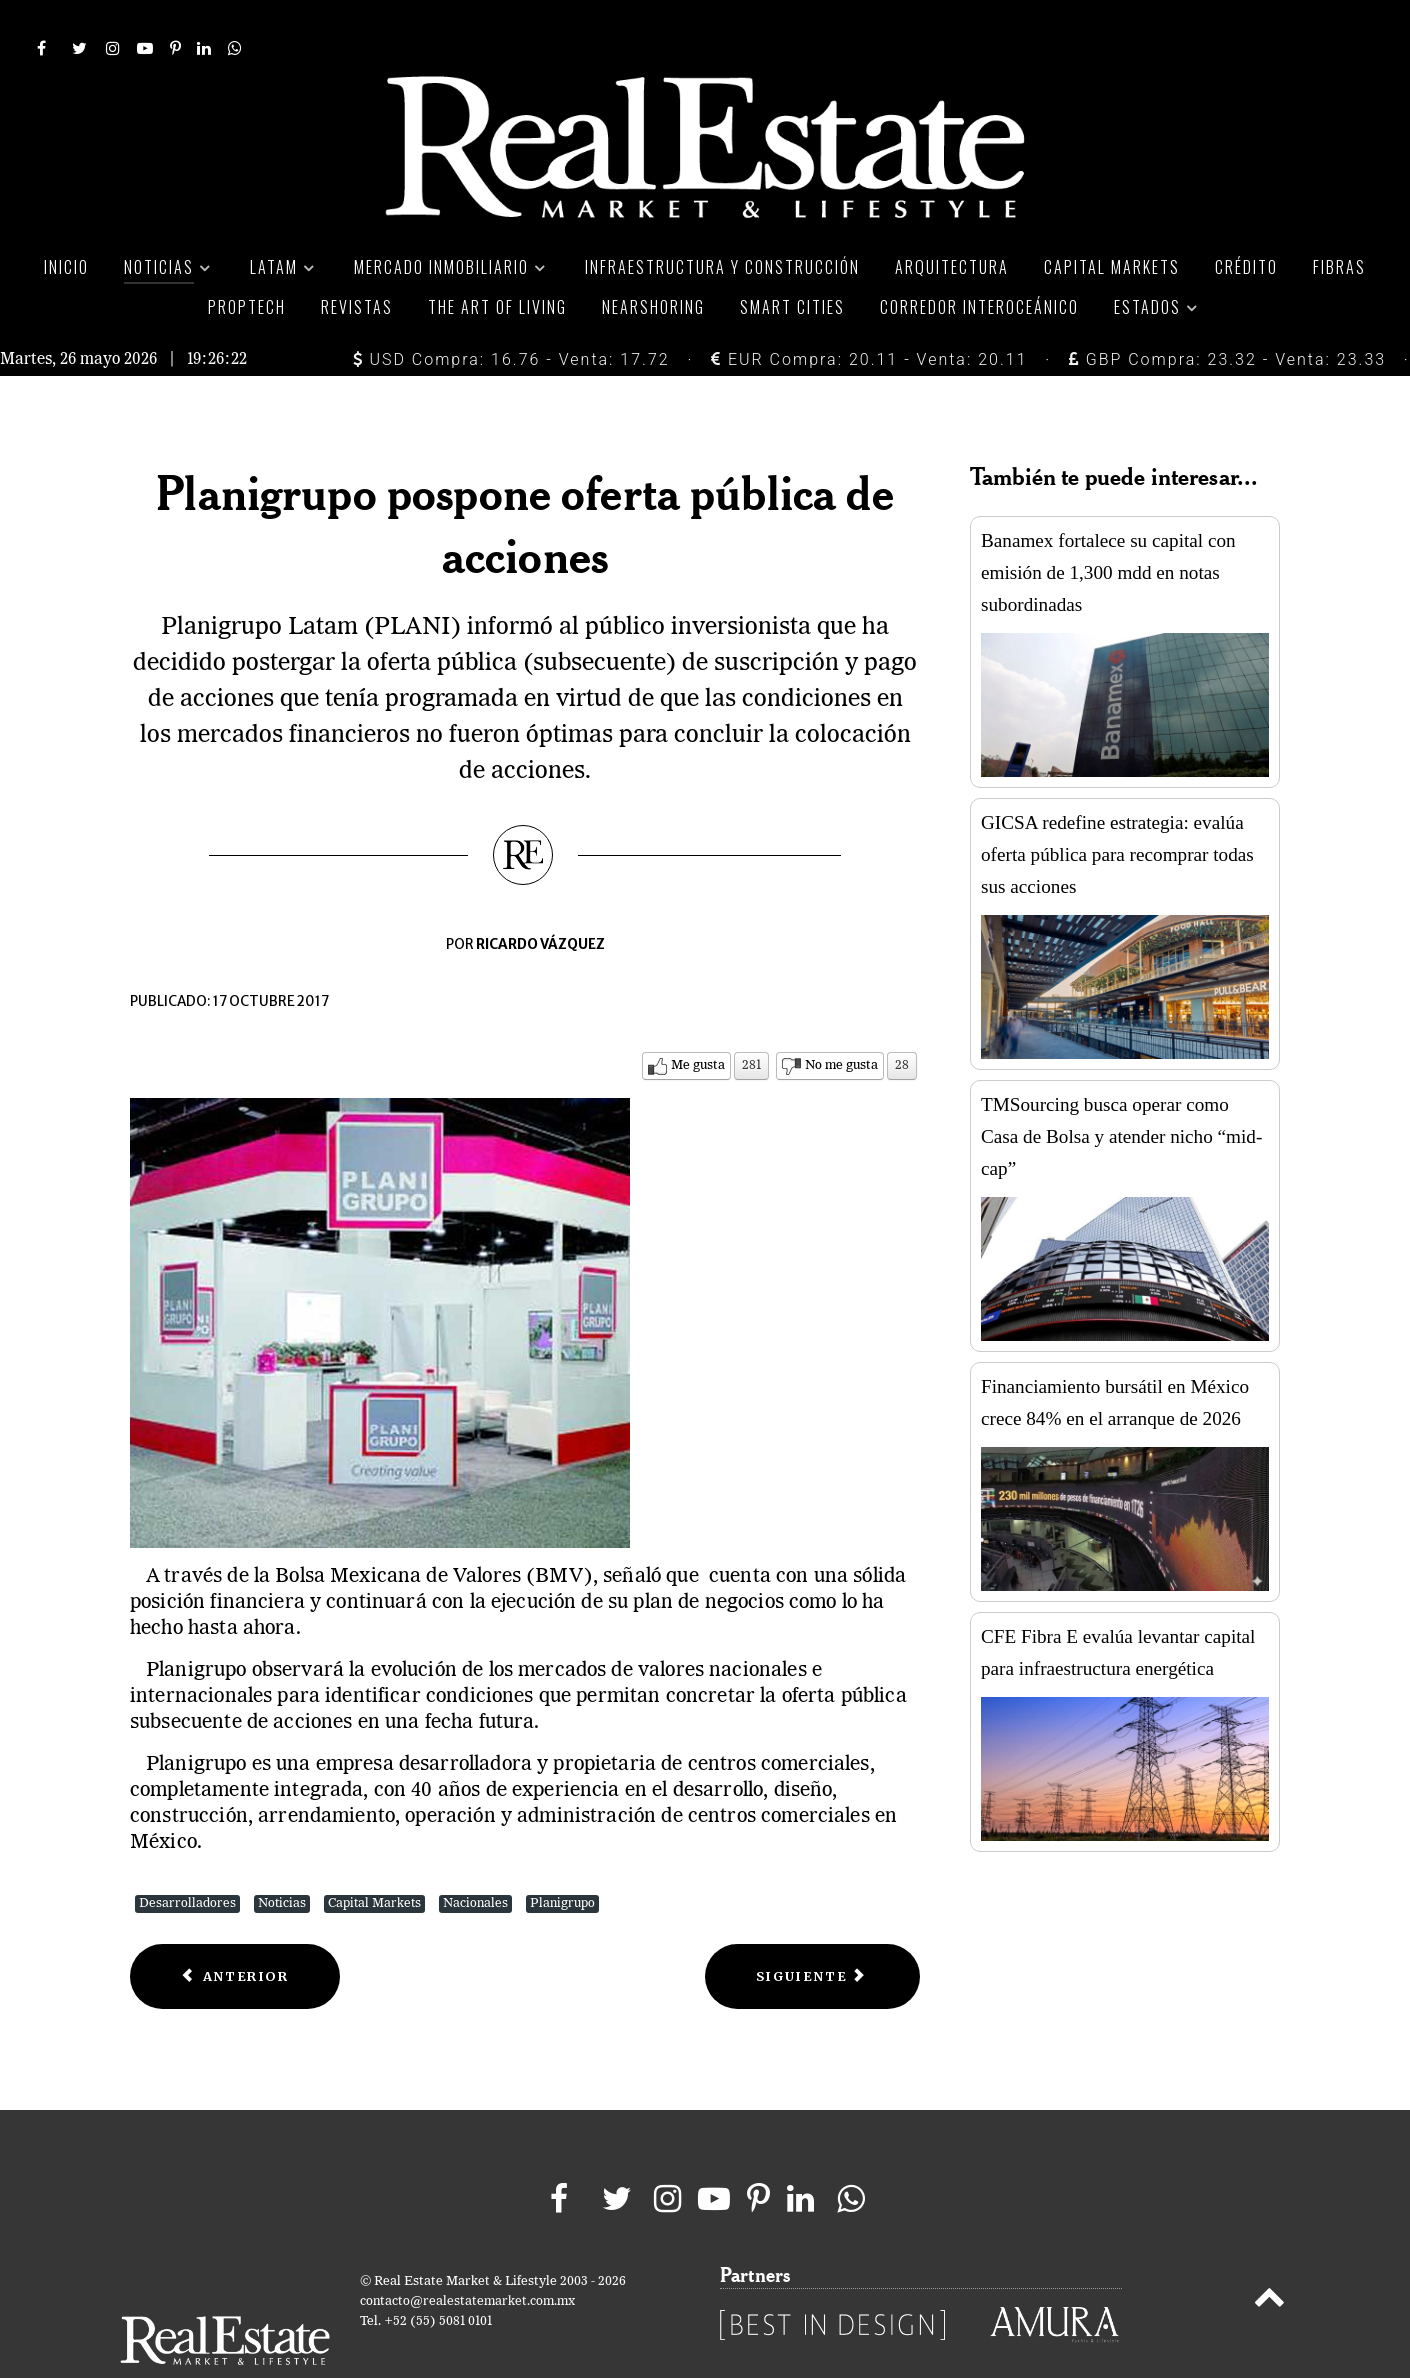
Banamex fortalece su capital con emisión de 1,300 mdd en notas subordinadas (1108, 528)
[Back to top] (1269, 2256)
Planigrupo (562, 1858)
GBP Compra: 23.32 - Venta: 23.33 (1227, 314)
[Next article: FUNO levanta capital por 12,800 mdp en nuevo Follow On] (812, 1931)
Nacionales (475, 1858)
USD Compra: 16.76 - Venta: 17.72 (511, 314)
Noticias (282, 1858)
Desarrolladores (187, 1858)
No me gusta (841, 1020)
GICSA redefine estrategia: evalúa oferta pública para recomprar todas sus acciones (1117, 810)
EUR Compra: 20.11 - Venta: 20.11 (869, 314)
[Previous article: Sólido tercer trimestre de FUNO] (235, 1931)
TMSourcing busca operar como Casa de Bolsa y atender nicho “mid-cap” (1121, 1092)
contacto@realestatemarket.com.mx (467, 2256)
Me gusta (698, 1020)
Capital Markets (374, 1858)
